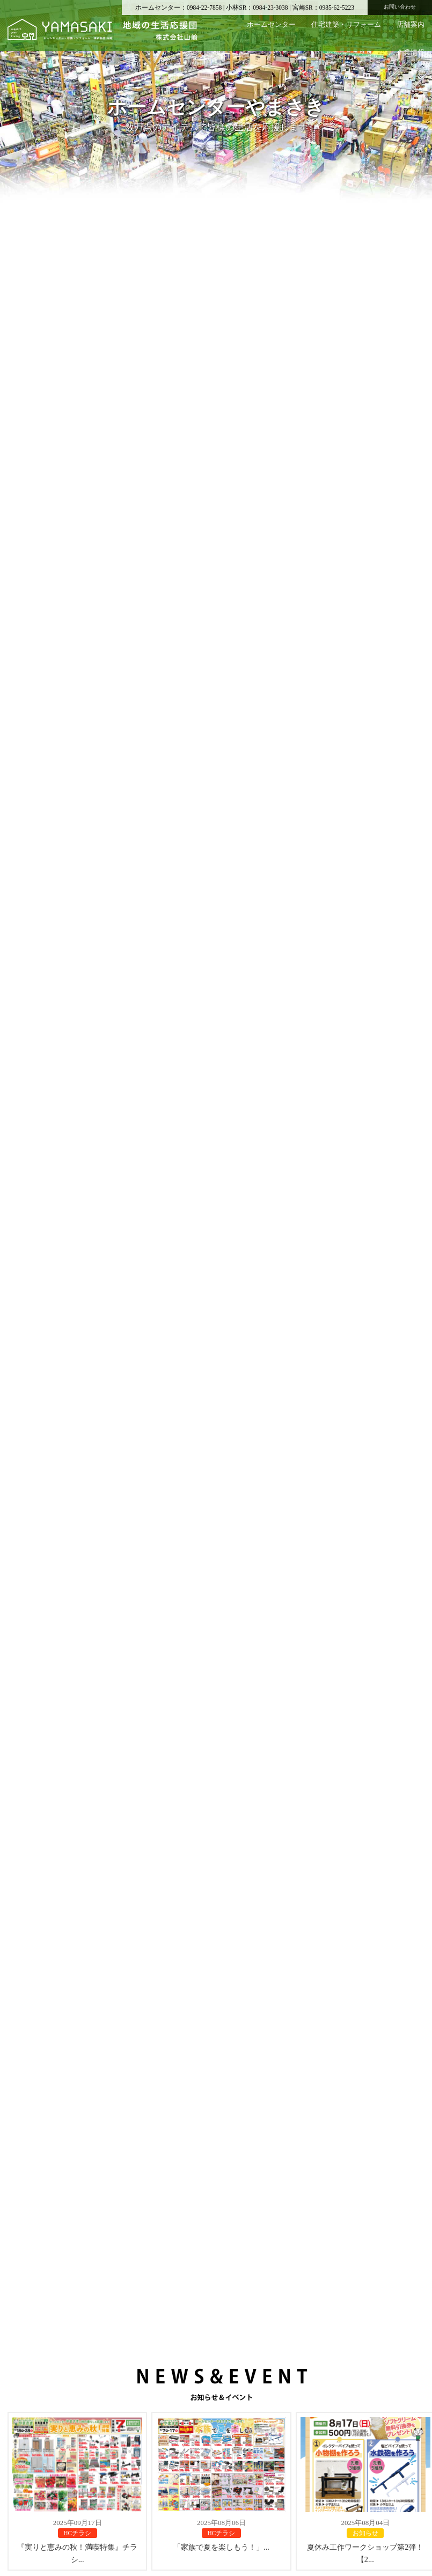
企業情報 (410, 52)
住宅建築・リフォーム (346, 24)
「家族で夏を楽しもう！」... (221, 2559)
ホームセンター (271, 24)
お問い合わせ (400, 7)
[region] (216, 108)
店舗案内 (410, 24)
